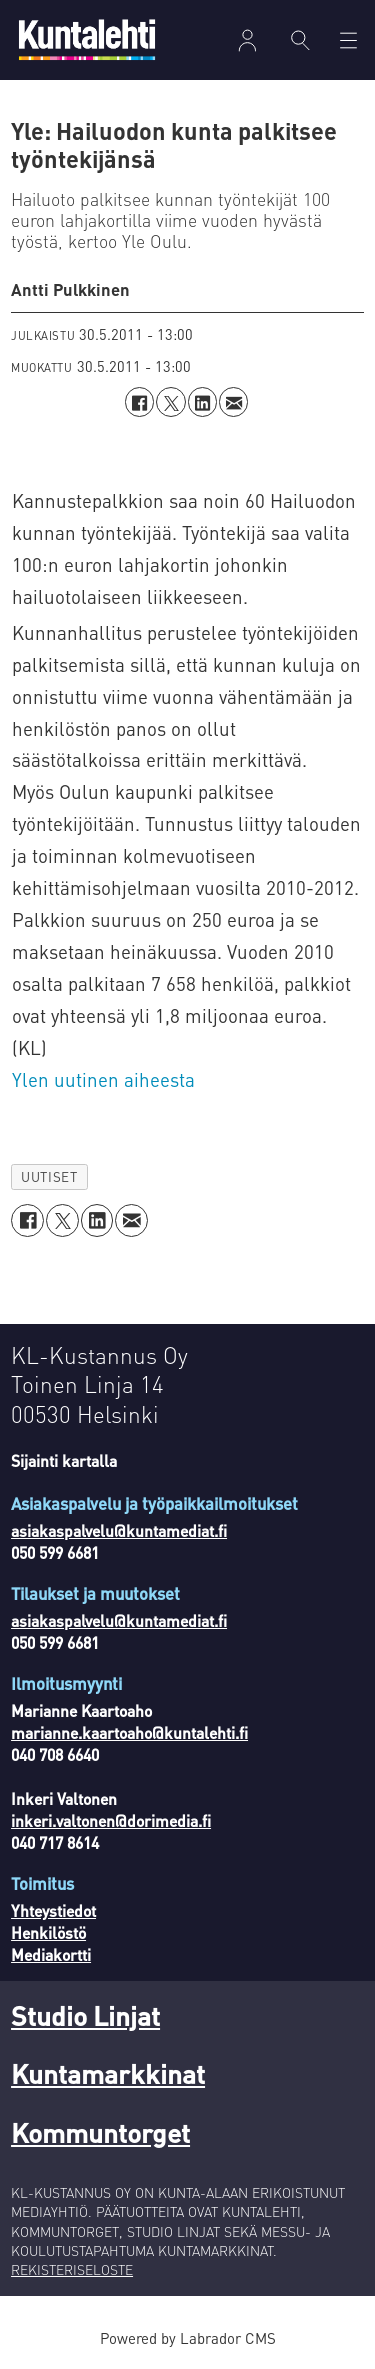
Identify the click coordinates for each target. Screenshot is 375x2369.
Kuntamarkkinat (108, 2073)
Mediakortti (51, 1955)
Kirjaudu (247, 40)
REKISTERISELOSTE (72, 2269)
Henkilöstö (48, 1933)
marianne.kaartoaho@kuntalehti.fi (129, 1733)
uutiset (49, 1176)
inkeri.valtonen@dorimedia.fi (111, 1821)
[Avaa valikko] (348, 40)
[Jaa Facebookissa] (139, 401)
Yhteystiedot (53, 1911)
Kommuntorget (100, 2132)
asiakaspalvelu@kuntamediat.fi (119, 1531)
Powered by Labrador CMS (188, 2338)
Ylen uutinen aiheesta (103, 1079)
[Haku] (301, 40)
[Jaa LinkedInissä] (202, 401)
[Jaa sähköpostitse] (233, 401)
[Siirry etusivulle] (87, 39)
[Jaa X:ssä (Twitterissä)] (170, 401)
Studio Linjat (85, 2015)
